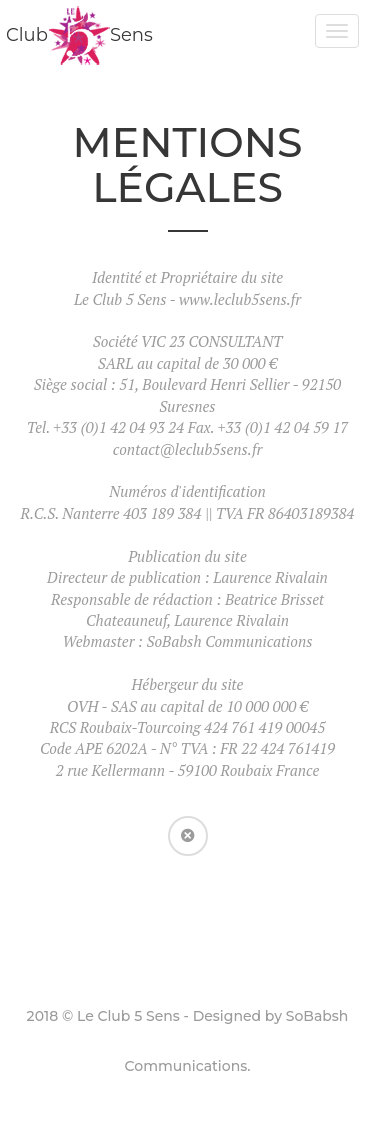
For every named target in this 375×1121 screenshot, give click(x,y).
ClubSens (79, 35)
